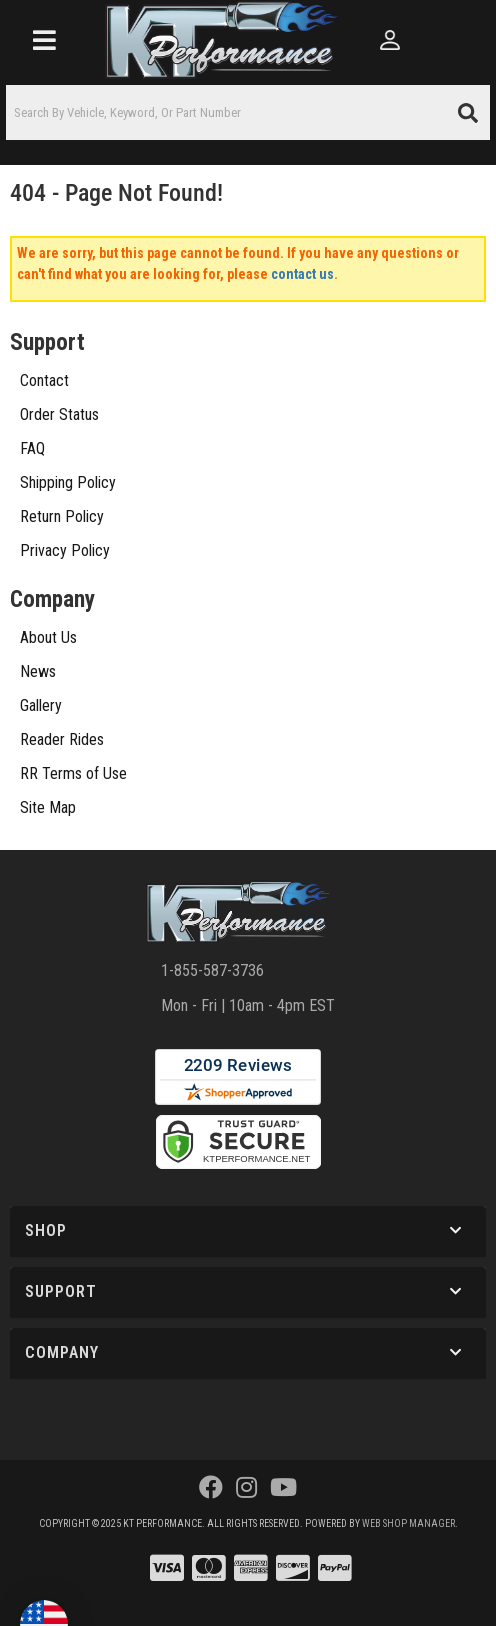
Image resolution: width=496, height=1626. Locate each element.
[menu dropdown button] (44, 40)
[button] (248, 112)
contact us (302, 274)
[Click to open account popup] (391, 40)
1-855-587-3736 (212, 970)
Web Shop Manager (408, 1523)
